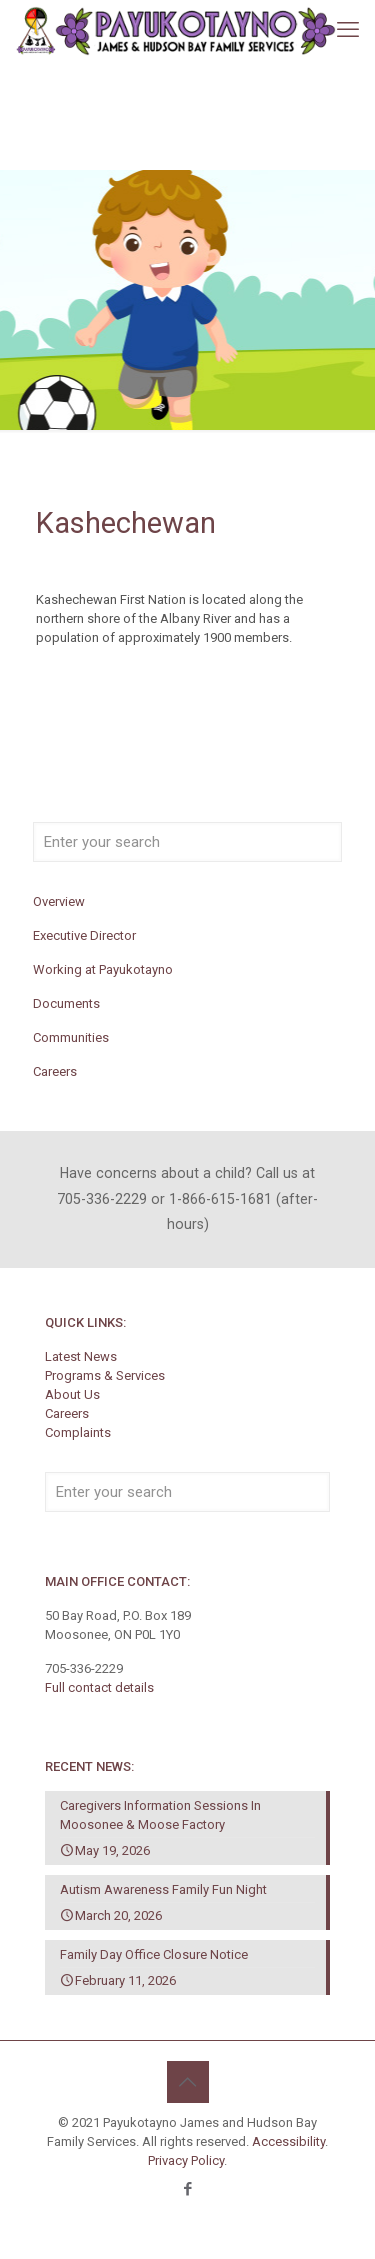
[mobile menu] (348, 30)
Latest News (81, 1356)
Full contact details (99, 1687)
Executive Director (84, 935)
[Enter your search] (187, 842)
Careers (55, 1071)
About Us (72, 1394)
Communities (71, 1037)
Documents (66, 1003)
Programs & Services (105, 1375)
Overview (59, 901)
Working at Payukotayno (103, 969)
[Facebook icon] (187, 2189)
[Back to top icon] (188, 2082)
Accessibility (288, 2141)
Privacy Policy (186, 2160)
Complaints (78, 1432)
